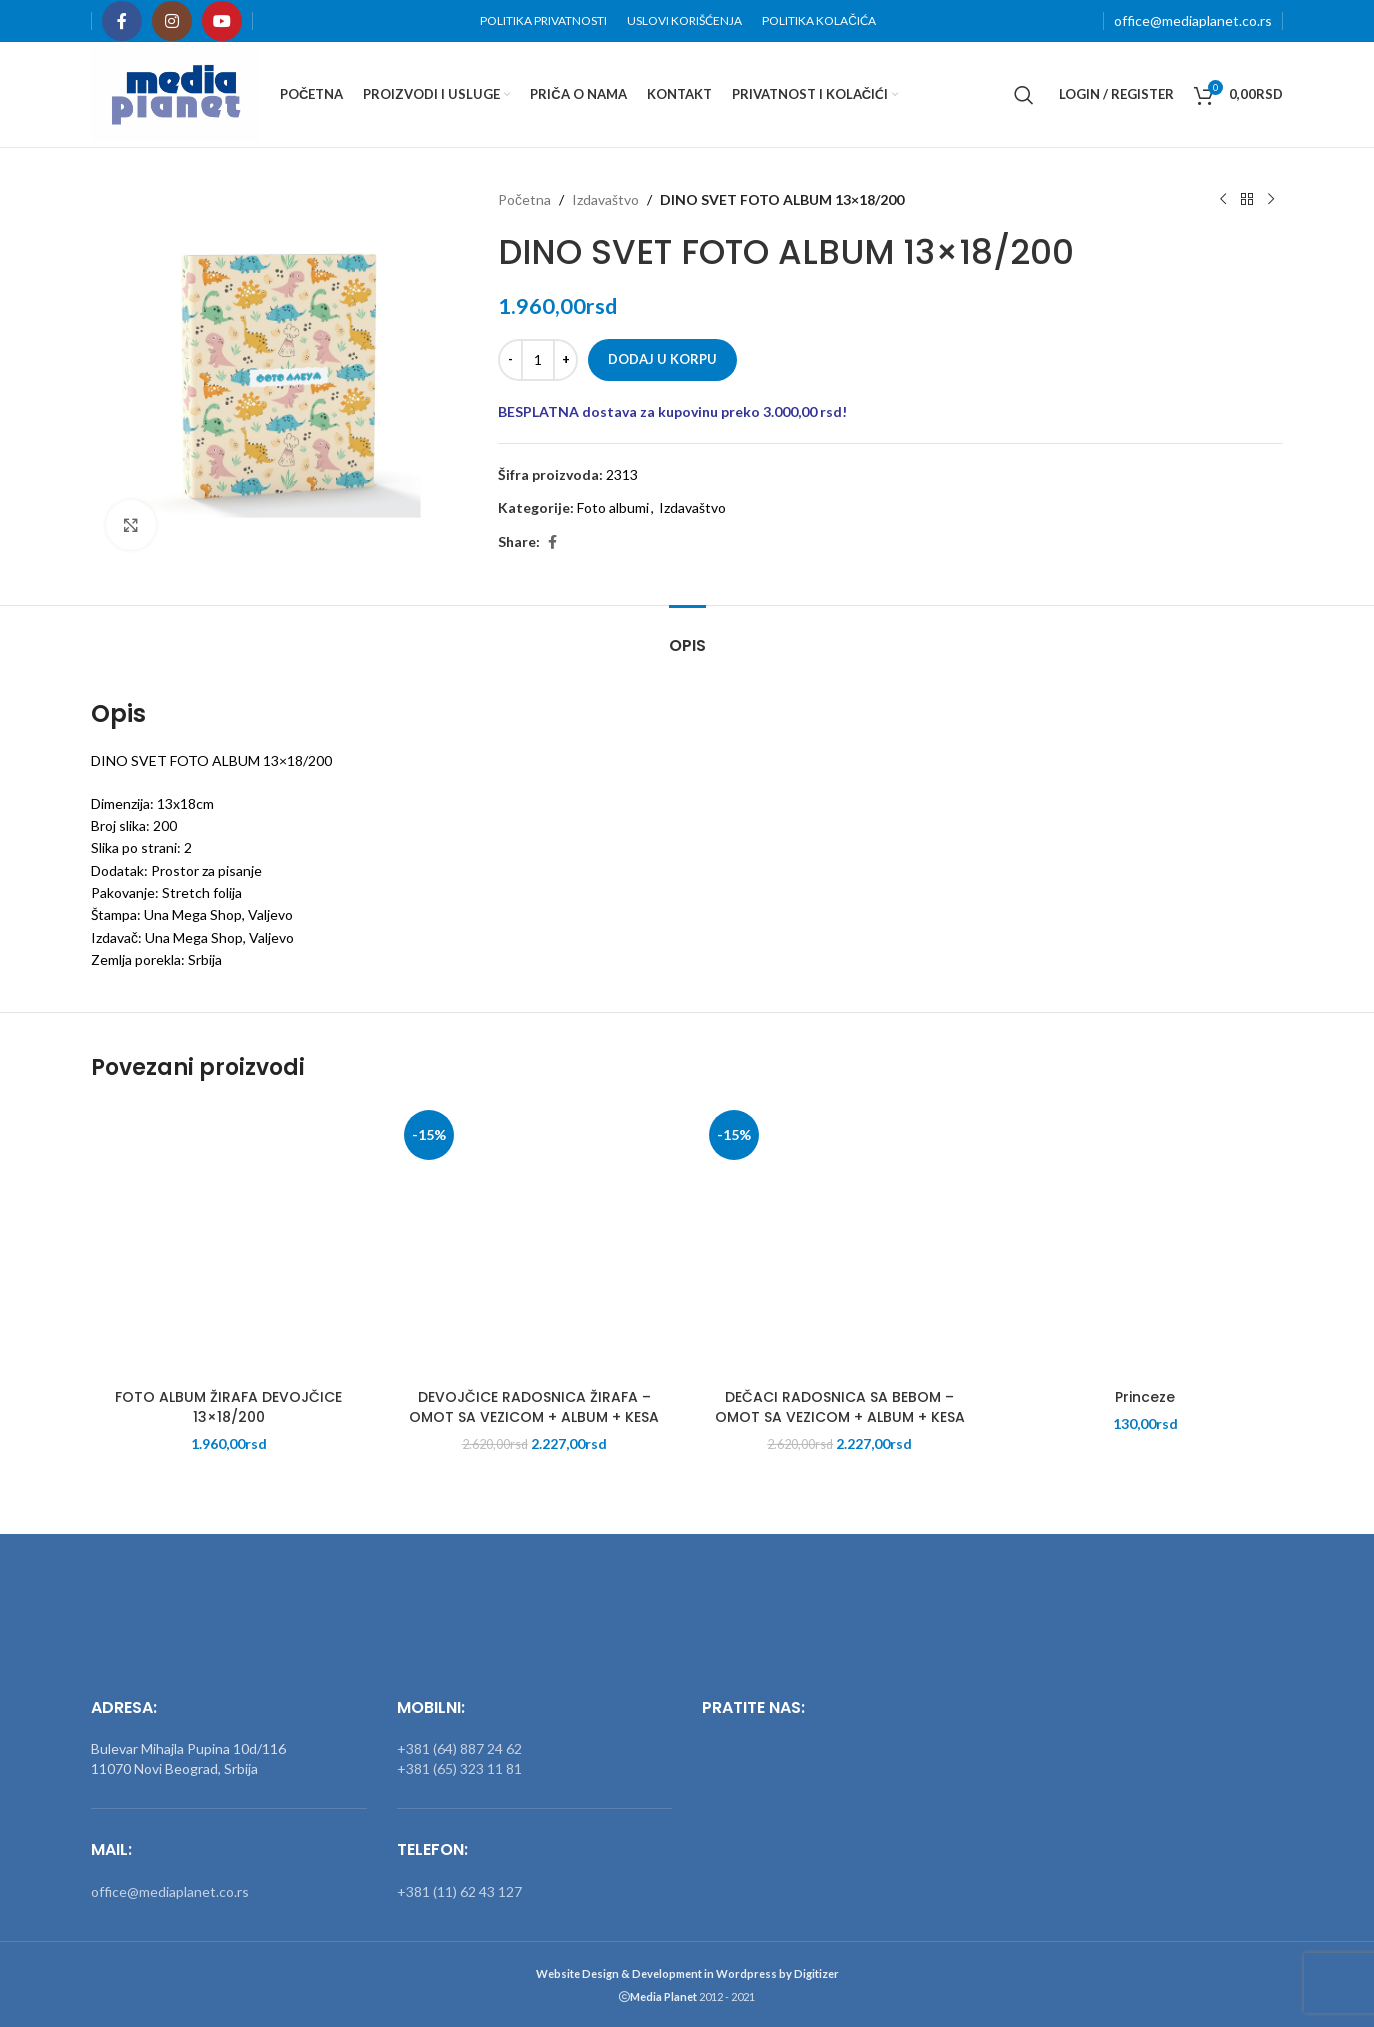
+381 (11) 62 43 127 (459, 1891)
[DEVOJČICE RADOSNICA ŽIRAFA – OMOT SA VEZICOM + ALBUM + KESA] (535, 1241)
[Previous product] (1223, 200)
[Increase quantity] (565, 360)
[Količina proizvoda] (538, 360)
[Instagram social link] (172, 21)
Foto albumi (613, 507)
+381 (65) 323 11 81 (459, 1768)
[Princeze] (1146, 1241)
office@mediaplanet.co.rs (1193, 20)
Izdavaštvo (605, 199)
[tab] (687, 635)
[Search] (1024, 95)
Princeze (1145, 1397)
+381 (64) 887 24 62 (459, 1748)
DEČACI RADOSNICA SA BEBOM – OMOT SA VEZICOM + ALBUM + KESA (840, 1407)
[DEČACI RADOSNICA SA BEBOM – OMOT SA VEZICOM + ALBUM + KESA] (840, 1241)
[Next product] (1271, 200)
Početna (524, 199)
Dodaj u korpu (662, 359)
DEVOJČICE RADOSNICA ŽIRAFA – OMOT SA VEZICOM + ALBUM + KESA (534, 1407)
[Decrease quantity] (510, 360)
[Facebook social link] (122, 21)
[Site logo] (175, 92)
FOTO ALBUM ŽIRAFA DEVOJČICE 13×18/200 (228, 1407)
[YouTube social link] (222, 21)
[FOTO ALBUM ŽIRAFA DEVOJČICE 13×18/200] (229, 1241)
